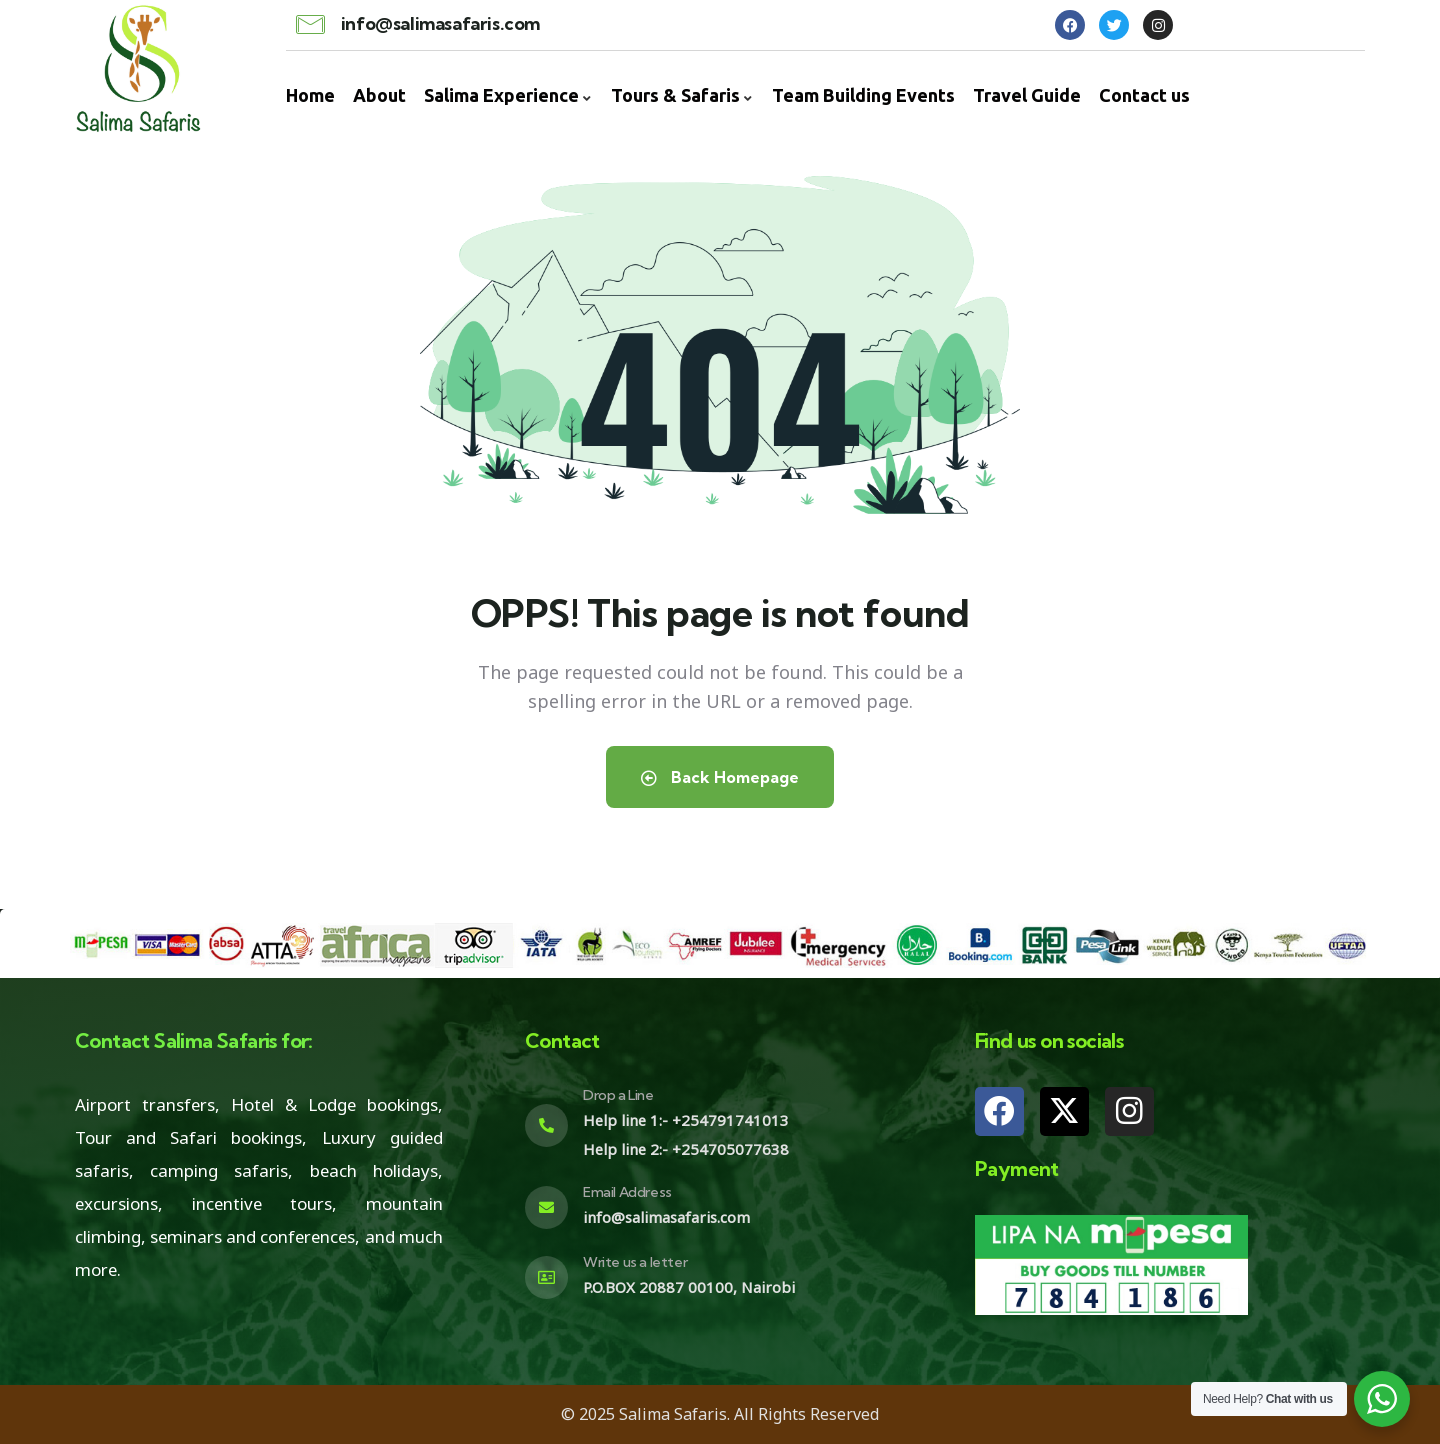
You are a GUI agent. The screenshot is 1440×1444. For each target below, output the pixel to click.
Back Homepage (720, 777)
